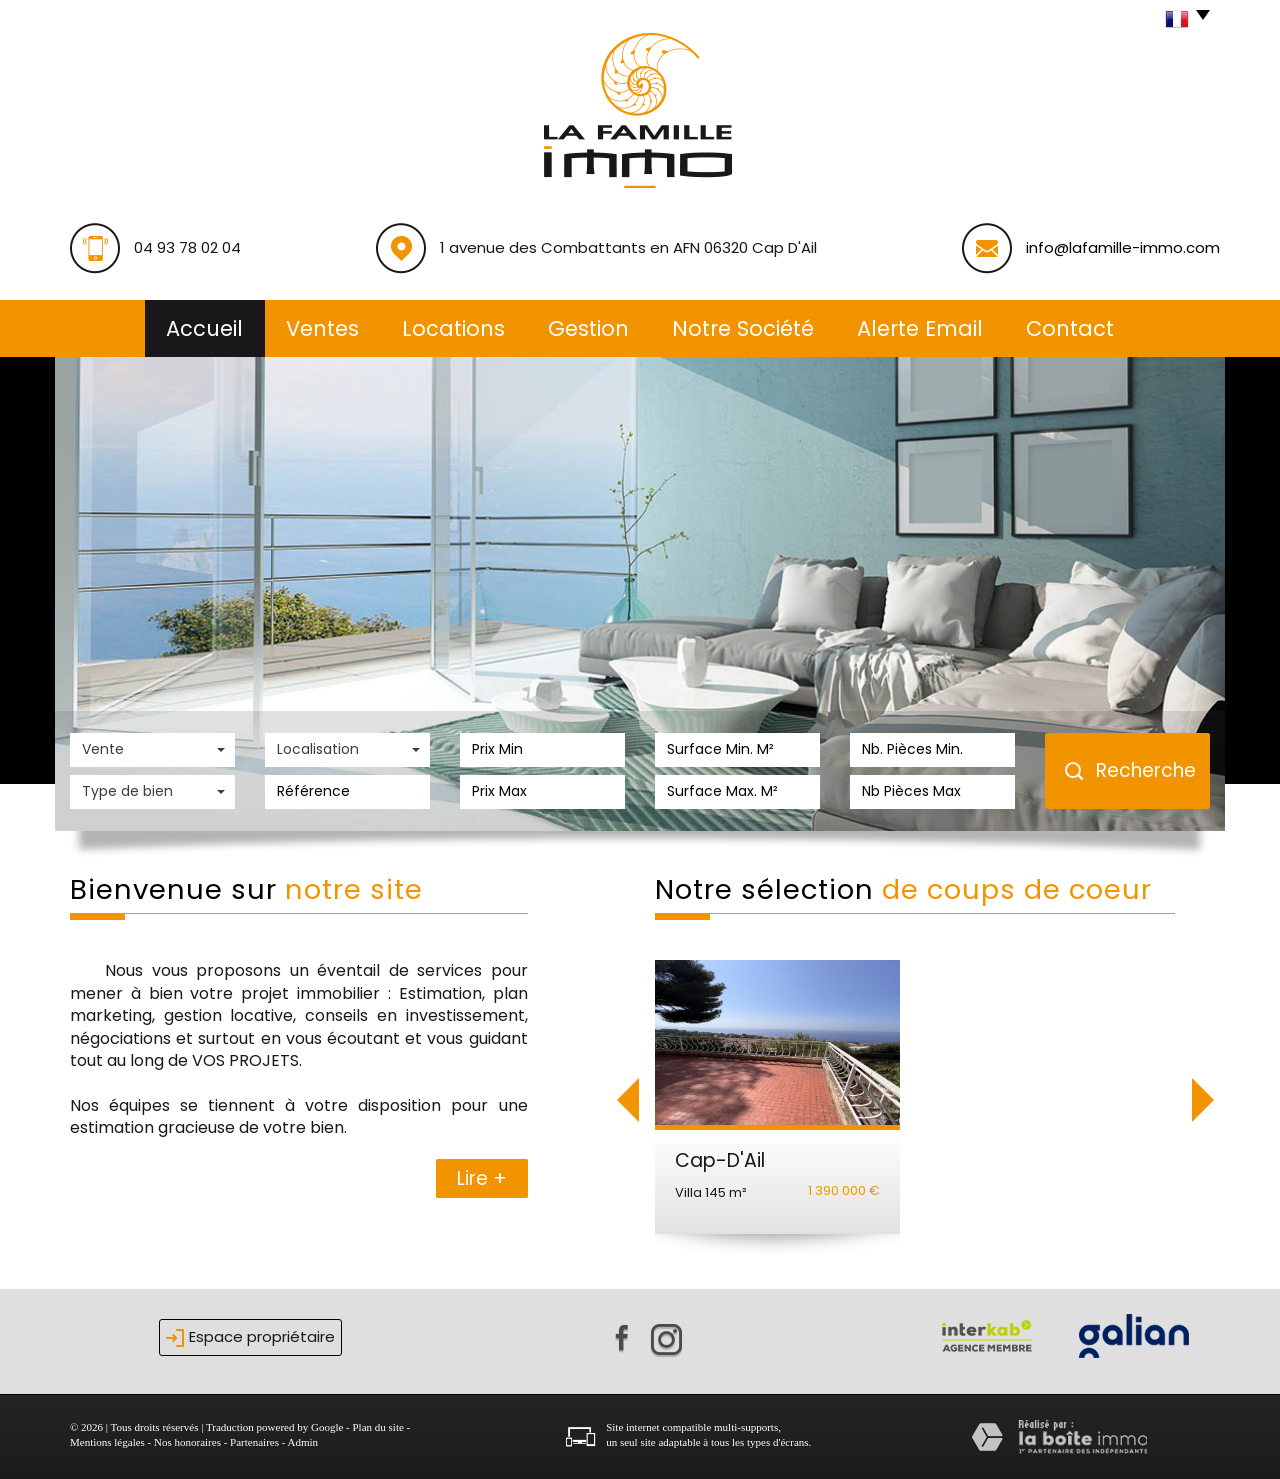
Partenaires (254, 1442)
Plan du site (377, 1427)
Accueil (204, 328)
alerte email (920, 328)
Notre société (743, 328)
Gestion (588, 328)
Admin (303, 1442)
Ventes (322, 328)
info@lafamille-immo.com (1123, 247)
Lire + (482, 1178)
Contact (1070, 328)
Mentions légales (107, 1442)
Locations (453, 328)
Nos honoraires (187, 1442)
